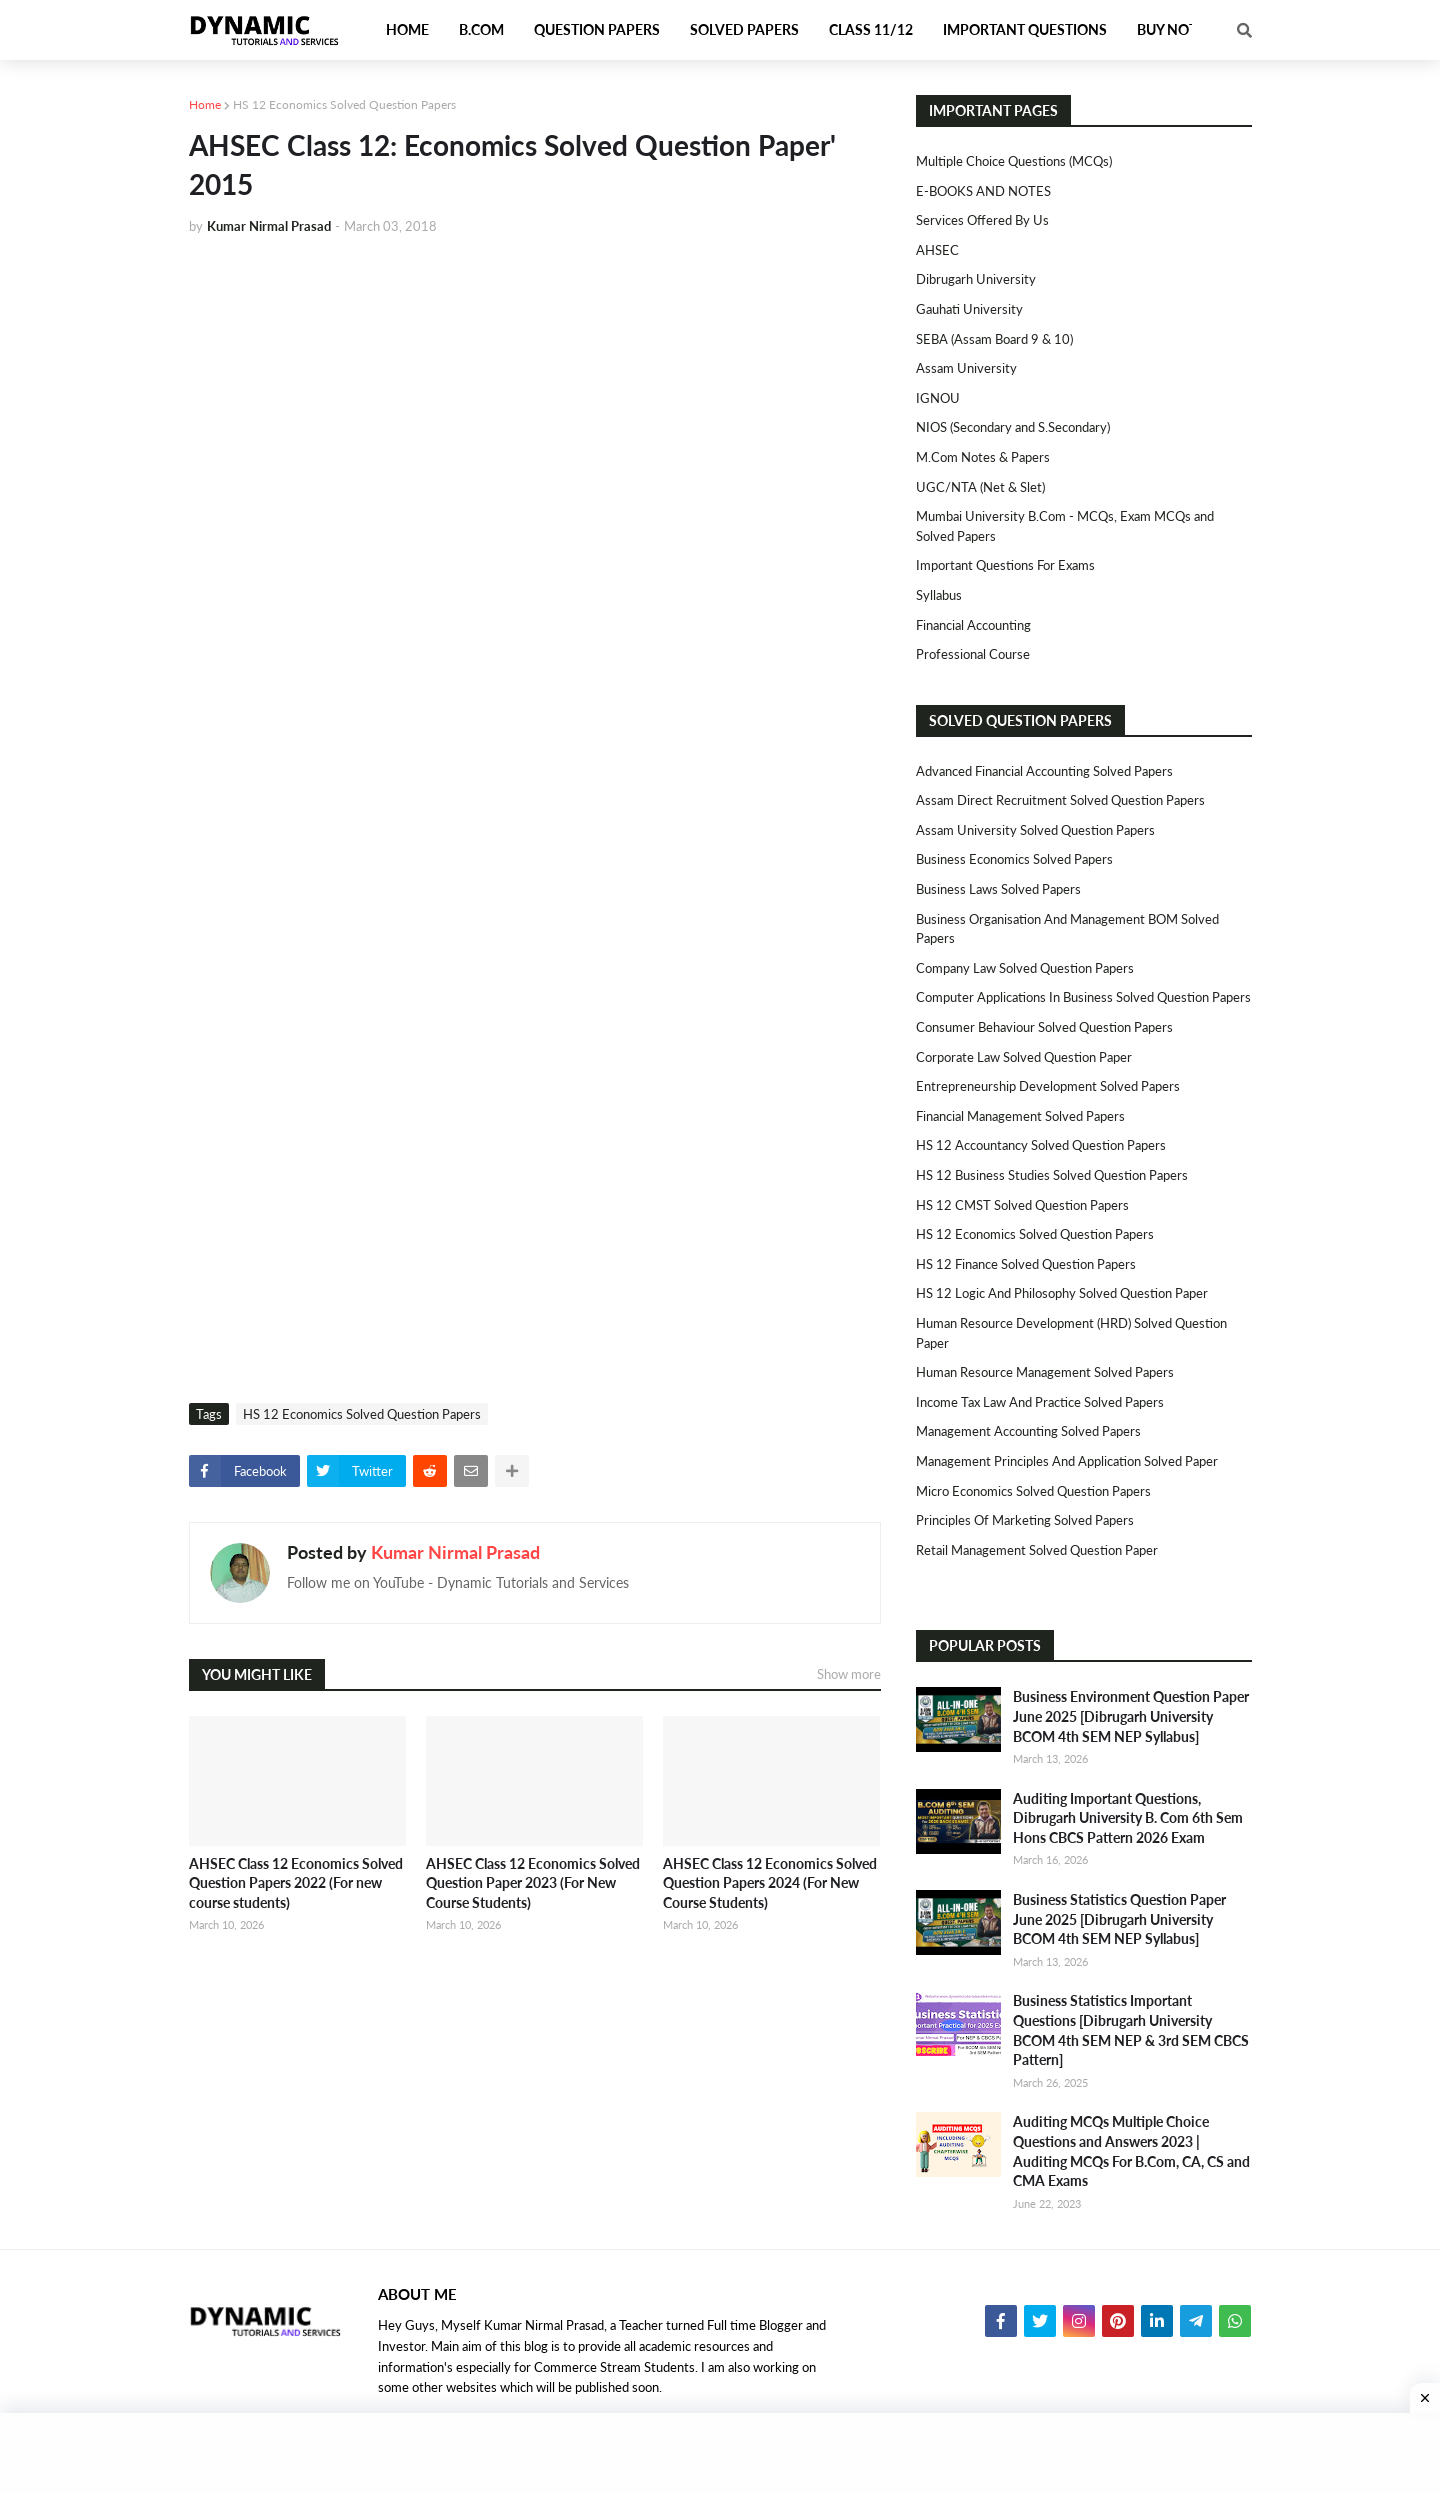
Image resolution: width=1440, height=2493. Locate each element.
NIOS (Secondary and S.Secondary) (1013, 427)
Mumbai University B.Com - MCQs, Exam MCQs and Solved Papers (1065, 526)
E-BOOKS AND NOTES (983, 191)
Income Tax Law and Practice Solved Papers (1040, 1402)
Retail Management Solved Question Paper (1037, 1550)
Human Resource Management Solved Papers (1045, 1372)
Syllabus (939, 595)
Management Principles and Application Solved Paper (1067, 1461)
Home (205, 104)
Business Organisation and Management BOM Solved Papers (1067, 929)
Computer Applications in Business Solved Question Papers (1083, 997)
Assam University (966, 368)
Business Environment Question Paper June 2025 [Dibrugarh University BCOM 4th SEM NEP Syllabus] (1131, 1716)
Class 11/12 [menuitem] (871, 29)
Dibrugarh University (976, 279)
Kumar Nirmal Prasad (455, 1552)
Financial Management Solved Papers (1020, 1116)
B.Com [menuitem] (481, 29)
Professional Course (973, 654)
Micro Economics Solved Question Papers (1033, 1491)
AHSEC (937, 250)
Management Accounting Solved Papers (1028, 1431)
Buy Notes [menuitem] (1175, 29)
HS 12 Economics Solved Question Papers (344, 104)
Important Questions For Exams (1005, 565)
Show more (849, 1674)
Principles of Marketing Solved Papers (1025, 1520)
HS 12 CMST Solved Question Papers (1022, 1205)
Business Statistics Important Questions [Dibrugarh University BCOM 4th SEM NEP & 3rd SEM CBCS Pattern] (1131, 2030)
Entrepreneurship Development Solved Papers (1048, 1086)
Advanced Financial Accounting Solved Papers (1044, 771)
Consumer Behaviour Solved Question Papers (1044, 1027)
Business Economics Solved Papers (1014, 859)
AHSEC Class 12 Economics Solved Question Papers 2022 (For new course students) (296, 1883)
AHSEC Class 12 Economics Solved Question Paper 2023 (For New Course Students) (533, 1883)
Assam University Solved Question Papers (1035, 830)
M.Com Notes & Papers (983, 457)
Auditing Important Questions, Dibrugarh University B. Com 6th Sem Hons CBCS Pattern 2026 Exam (1128, 1818)
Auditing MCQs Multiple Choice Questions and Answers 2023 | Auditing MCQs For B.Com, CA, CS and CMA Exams (1131, 2151)
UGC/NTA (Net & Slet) (980, 487)
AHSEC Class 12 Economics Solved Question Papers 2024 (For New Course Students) (770, 1883)
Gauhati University (969, 309)
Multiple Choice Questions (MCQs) (1014, 161)
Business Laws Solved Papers (998, 889)
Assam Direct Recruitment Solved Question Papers (1060, 800)
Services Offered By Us (982, 220)
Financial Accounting (973, 625)
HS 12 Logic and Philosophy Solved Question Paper (1062, 1293)
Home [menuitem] (407, 29)
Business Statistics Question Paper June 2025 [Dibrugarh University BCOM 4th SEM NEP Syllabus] (1119, 1919)
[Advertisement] (535, 402)
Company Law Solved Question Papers (1025, 968)
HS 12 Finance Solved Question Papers (1026, 1264)
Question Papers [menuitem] (597, 29)
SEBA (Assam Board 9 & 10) (994, 339)
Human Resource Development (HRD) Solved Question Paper (1071, 1333)
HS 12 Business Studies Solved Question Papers (1052, 1175)
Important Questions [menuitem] (1025, 29)
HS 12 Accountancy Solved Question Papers (1041, 1145)
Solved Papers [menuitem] (744, 29)
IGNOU (938, 398)
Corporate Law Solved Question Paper (1024, 1057)
